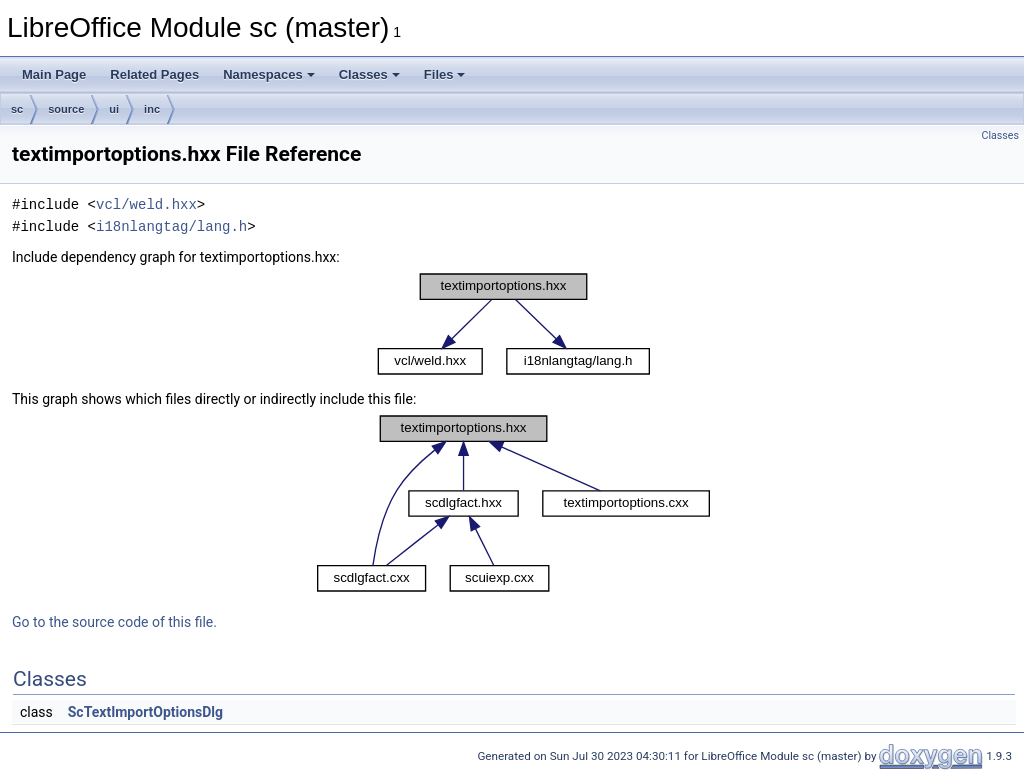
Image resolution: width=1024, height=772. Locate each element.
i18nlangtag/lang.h (171, 226)
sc (17, 109)
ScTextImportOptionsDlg (145, 712)
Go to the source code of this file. (114, 622)
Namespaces (269, 74)
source (66, 109)
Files (445, 74)
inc (152, 109)
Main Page (54, 74)
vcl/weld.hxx (146, 204)
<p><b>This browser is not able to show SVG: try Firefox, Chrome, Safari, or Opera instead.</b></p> (514, 324)
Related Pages (154, 74)
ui (114, 109)
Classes (369, 74)
